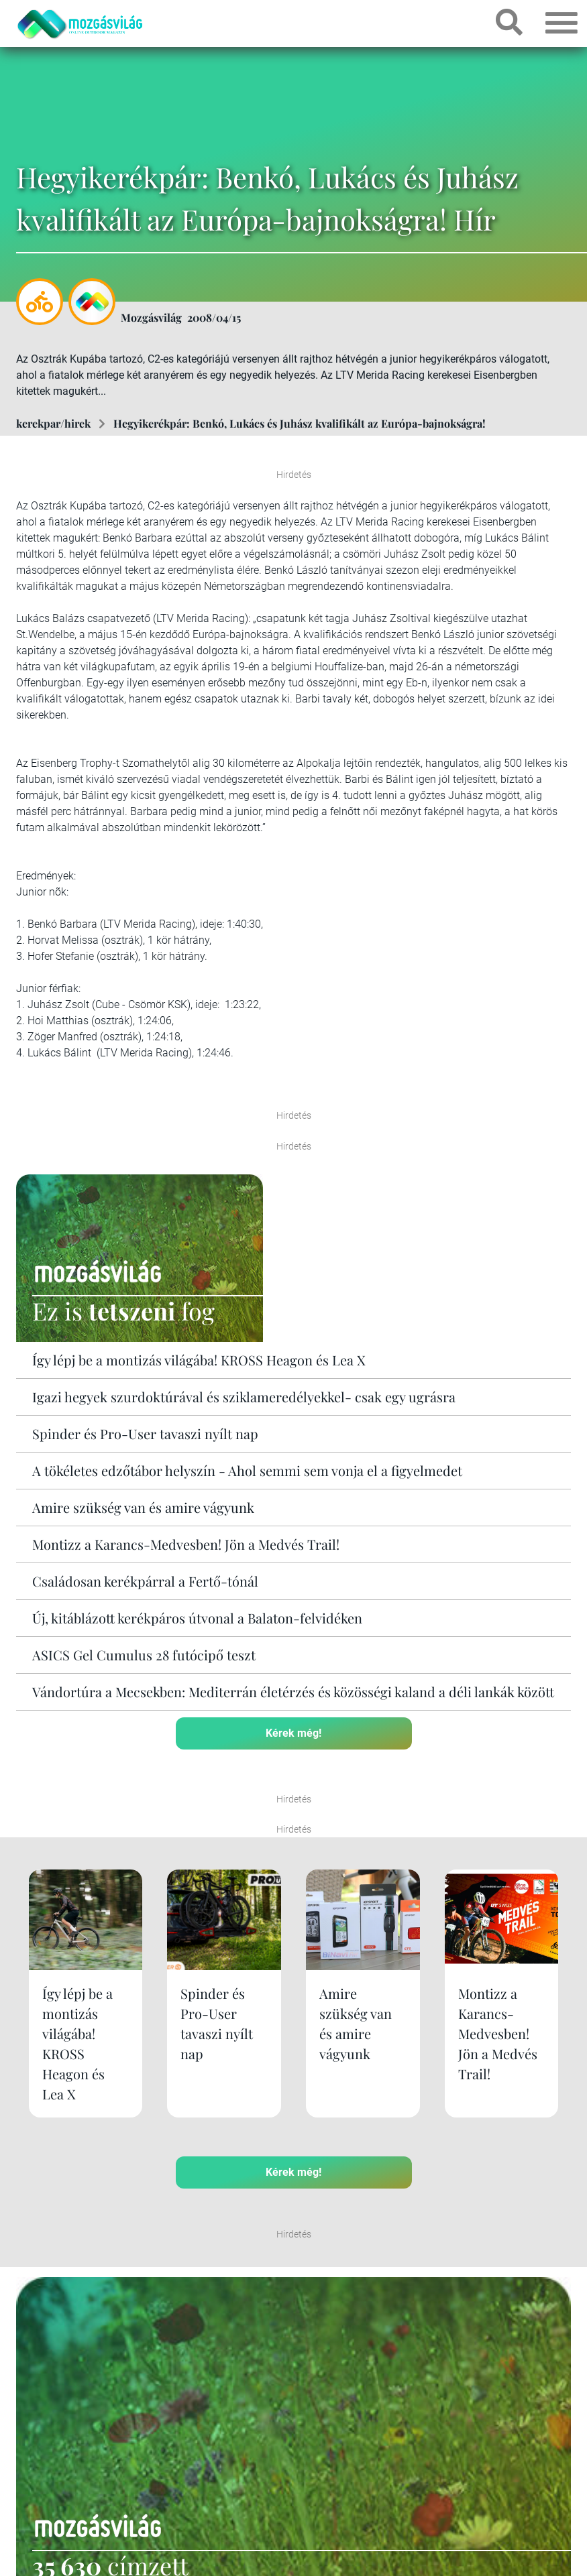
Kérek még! (293, 1733)
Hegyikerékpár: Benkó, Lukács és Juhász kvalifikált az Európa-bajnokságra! (299, 423)
